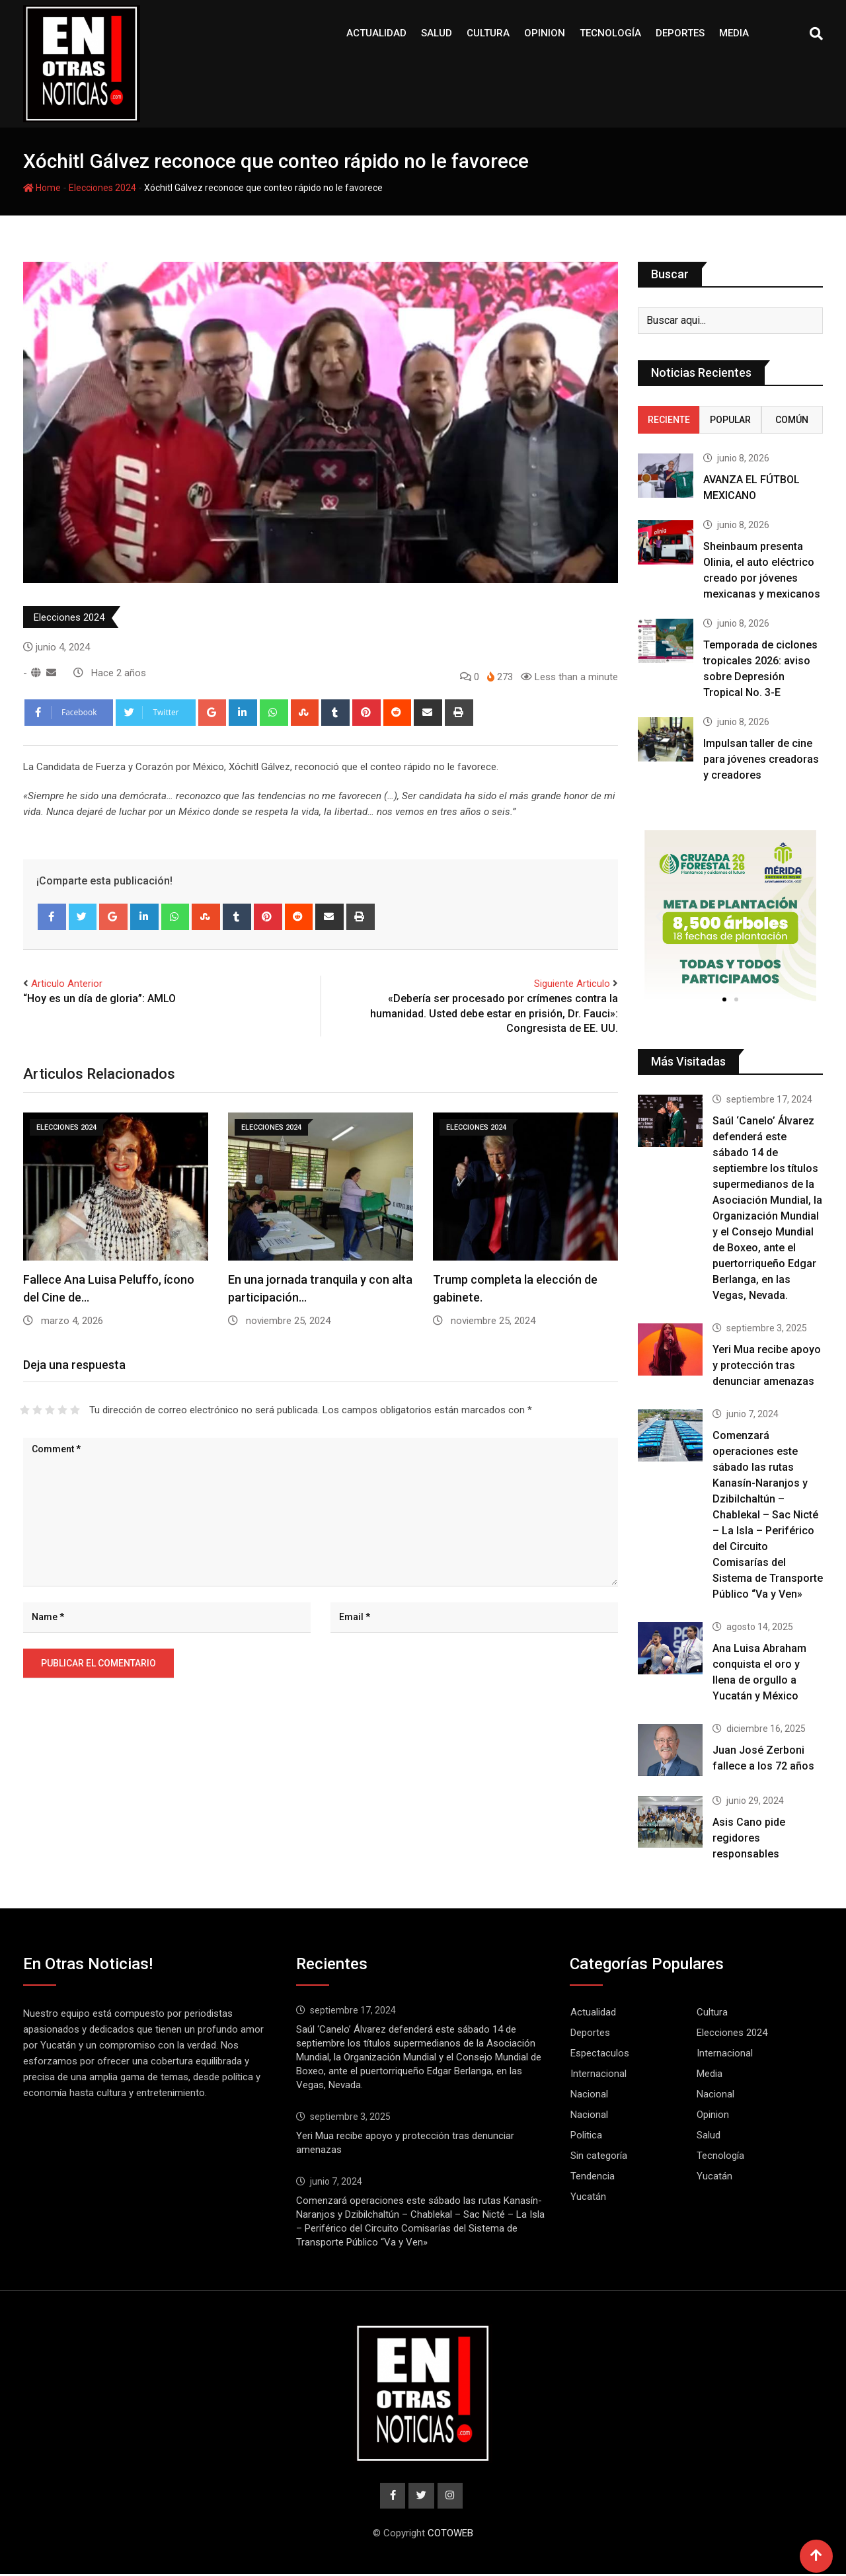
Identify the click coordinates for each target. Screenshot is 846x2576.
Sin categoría (598, 2156)
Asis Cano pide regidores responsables (748, 1838)
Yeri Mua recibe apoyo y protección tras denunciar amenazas (766, 1365)
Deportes (680, 33)
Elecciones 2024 (102, 187)
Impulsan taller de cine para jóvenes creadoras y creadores (761, 759)
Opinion (544, 33)
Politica (586, 2135)
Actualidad (376, 33)
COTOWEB (450, 2535)
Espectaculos (599, 2053)
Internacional (725, 2053)
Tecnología (610, 33)
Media (734, 33)
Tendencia (592, 2176)
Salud (436, 33)
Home (42, 187)
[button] (724, 999)
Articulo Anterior (66, 984)
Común (791, 419)
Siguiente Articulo (572, 984)
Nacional (589, 2094)
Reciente (669, 419)
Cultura (488, 33)
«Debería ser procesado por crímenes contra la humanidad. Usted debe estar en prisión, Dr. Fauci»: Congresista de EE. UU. (494, 1013)
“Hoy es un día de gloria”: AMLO (99, 998)
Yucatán (714, 2176)
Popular (730, 419)
